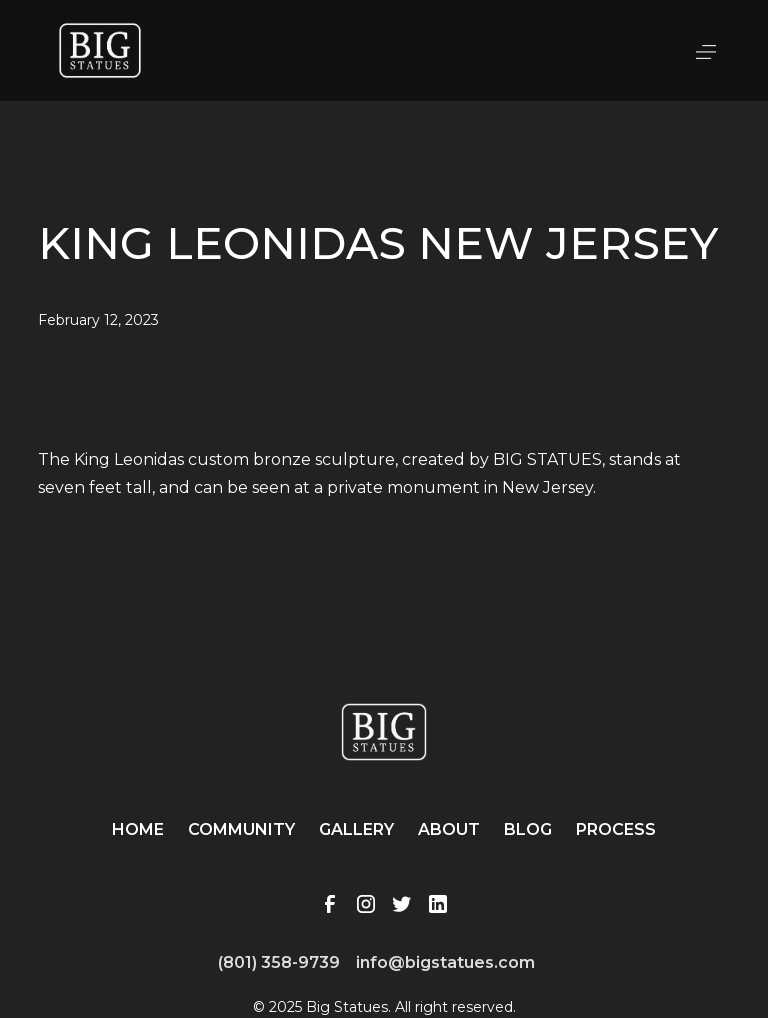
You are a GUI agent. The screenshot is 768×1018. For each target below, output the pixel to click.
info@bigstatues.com (445, 962)
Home (138, 829)
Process (616, 829)
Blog (528, 829)
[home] (100, 50)
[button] (706, 50)
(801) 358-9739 (279, 962)
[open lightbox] (383, 422)
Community (241, 829)
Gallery (356, 829)
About (449, 829)
